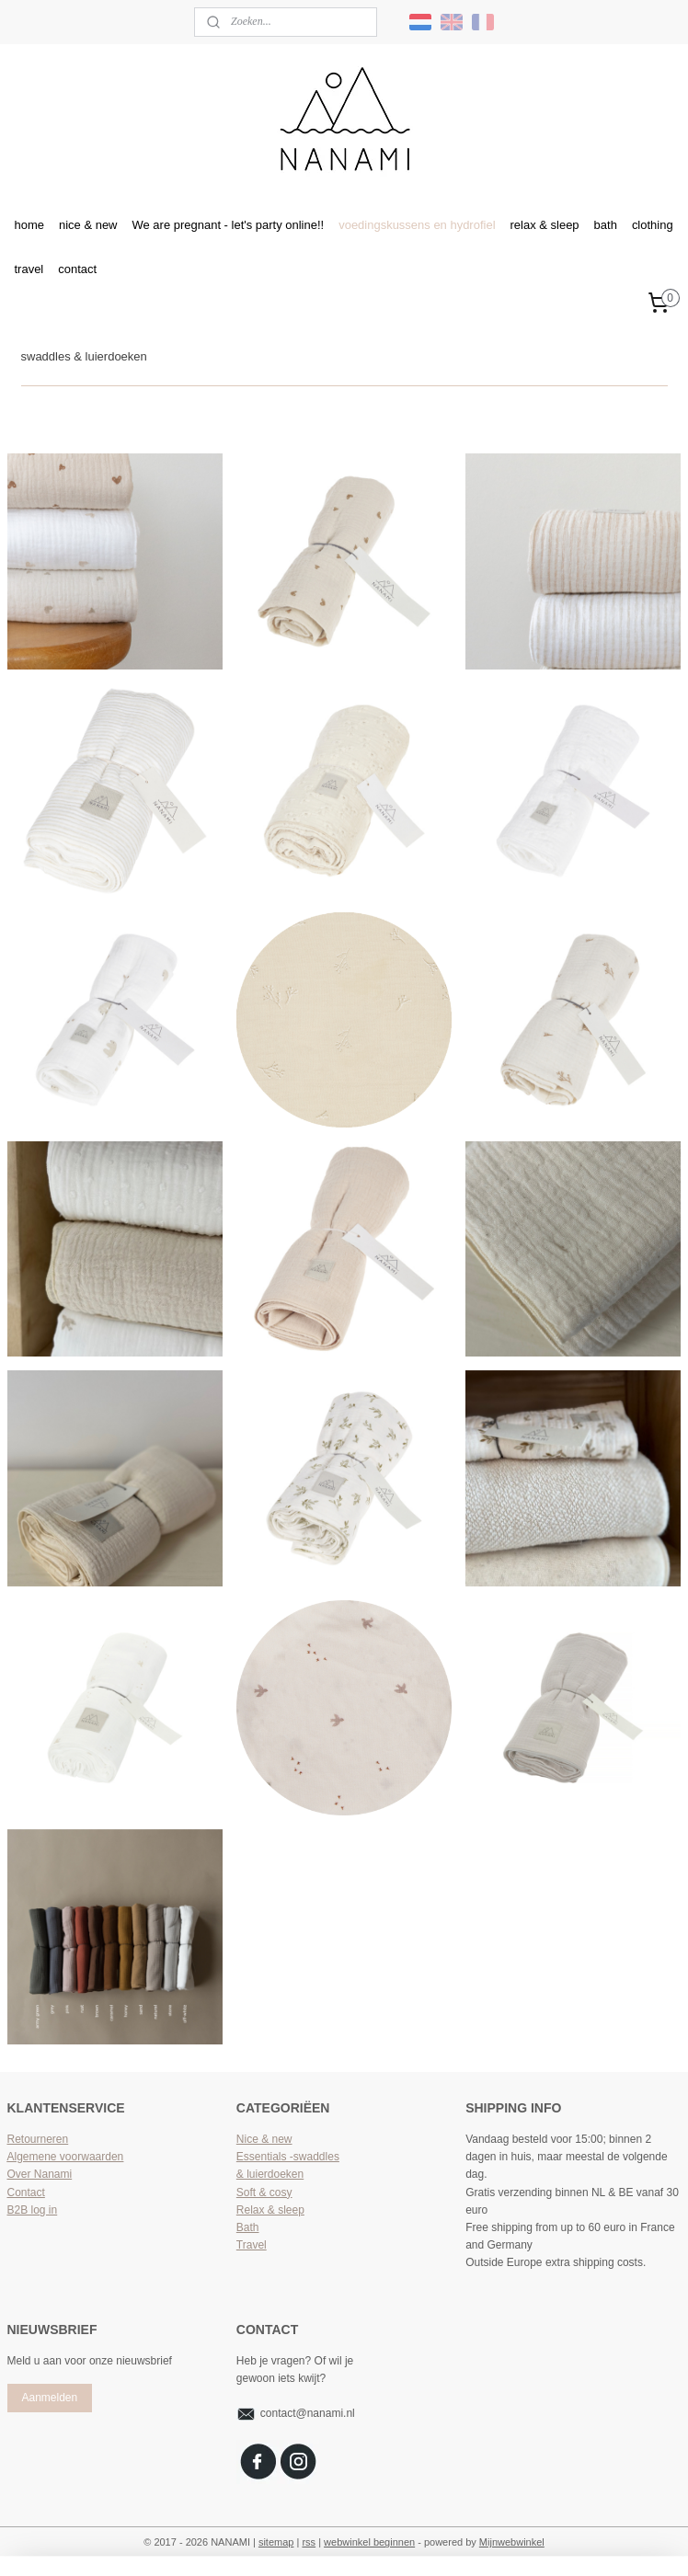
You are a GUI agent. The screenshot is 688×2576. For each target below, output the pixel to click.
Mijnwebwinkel (512, 2541)
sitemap (276, 2541)
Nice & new (264, 2139)
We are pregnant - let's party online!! (228, 225)
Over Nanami (40, 2174)
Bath (247, 2227)
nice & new (88, 225)
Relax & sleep (270, 2210)
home (29, 225)
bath (605, 225)
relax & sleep (544, 225)
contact (77, 269)
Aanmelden (49, 2397)
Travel (251, 2244)
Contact (26, 2192)
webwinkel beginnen (369, 2541)
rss (308, 2541)
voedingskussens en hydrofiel (416, 225)
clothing (652, 225)
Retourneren (38, 2139)
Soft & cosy (264, 2192)
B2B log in (32, 2210)
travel (29, 269)
